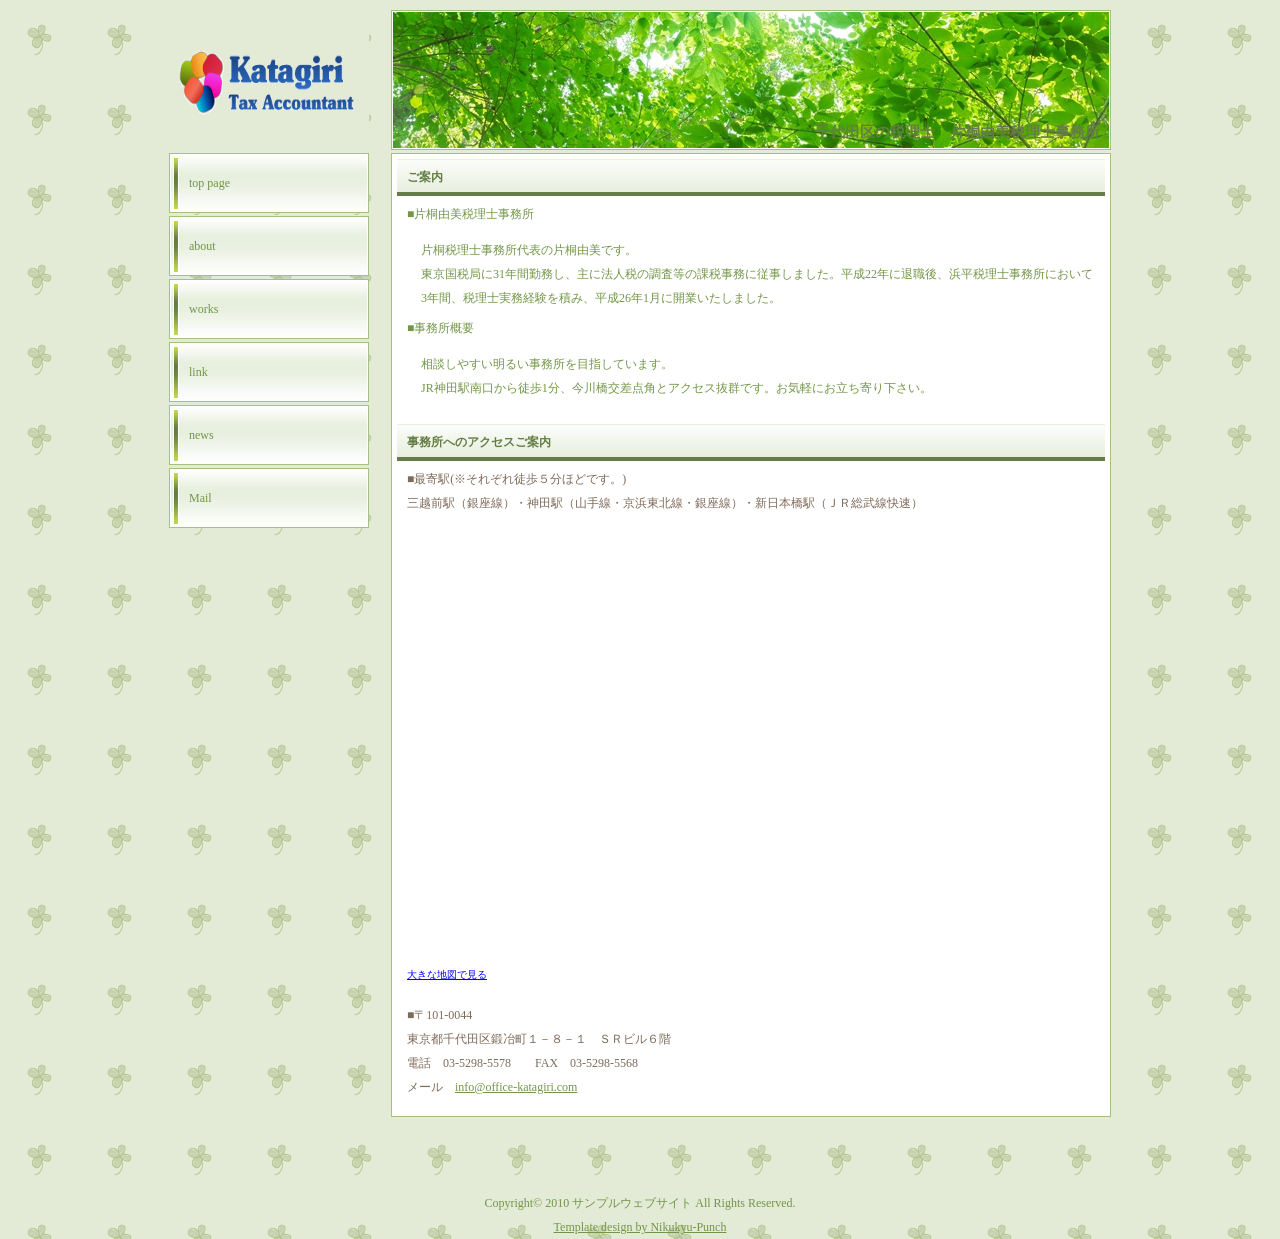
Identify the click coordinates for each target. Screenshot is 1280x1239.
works (203, 309)
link (198, 372)
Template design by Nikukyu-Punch (640, 1227)
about (202, 246)
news (201, 435)
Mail (200, 498)
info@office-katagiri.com (516, 1087)
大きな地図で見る (447, 974)
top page (209, 183)
